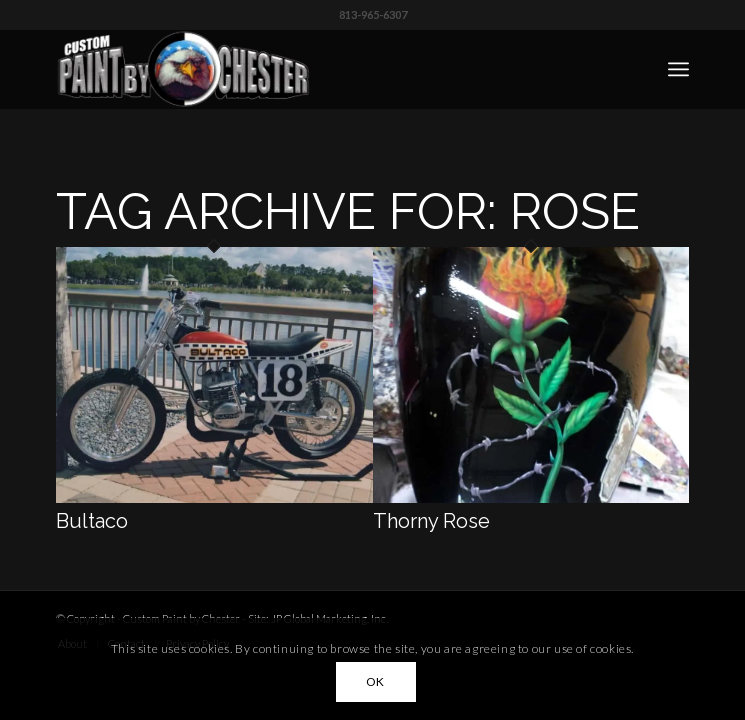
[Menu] (678, 69)
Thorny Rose (431, 521)
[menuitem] (678, 69)
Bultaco (92, 521)
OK (375, 681)
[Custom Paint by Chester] (309, 69)
